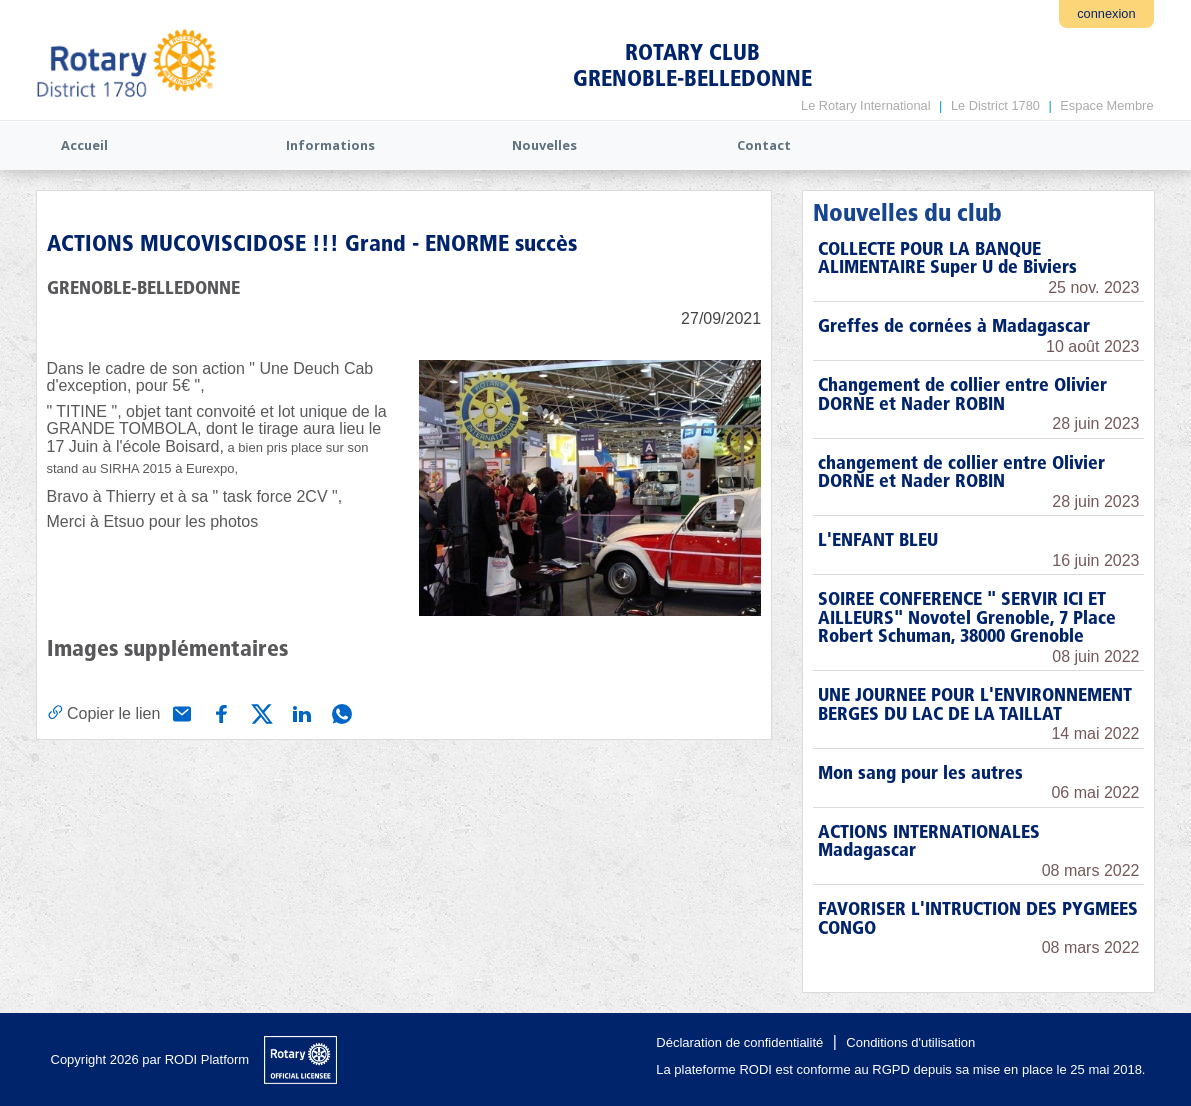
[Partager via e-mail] (180, 712)
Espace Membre (1106, 105)
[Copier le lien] (104, 713)
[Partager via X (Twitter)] (260, 712)
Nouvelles (544, 145)
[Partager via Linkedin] (300, 712)
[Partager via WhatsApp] (340, 712)
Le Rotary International (865, 105)
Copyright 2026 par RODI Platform (150, 1059)
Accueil (84, 145)
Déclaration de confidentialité (739, 1042)
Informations (330, 145)
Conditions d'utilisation (910, 1042)
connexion (1106, 13)
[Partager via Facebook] (220, 712)
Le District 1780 (995, 105)
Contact (764, 145)
